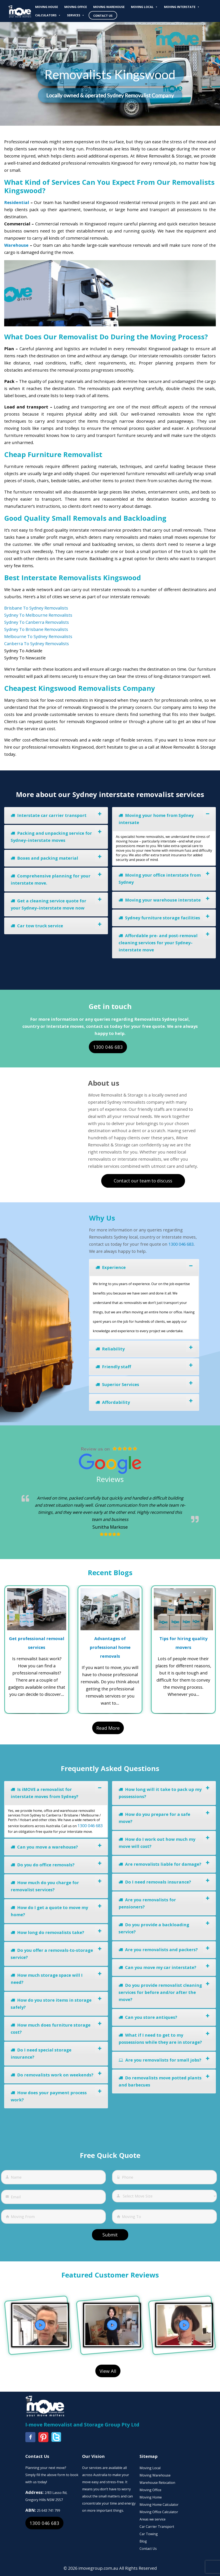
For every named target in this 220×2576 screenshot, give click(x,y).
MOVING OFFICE (75, 7)
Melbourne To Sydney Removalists (38, 636)
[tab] (56, 815)
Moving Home (151, 2497)
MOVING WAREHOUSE (109, 7)
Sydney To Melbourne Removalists (38, 615)
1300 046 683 (181, 1244)
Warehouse (16, 245)
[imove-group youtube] (44, 2441)
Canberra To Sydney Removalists (36, 643)
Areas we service (153, 2519)
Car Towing (149, 2534)
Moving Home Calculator (159, 2504)
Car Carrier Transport (157, 2526)
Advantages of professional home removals (110, 1647)
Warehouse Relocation (157, 2482)
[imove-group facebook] (31, 2441)
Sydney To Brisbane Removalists (36, 629)
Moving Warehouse (155, 2475)
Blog (143, 2541)
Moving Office (150, 2490)
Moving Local (150, 2468)
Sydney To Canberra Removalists (36, 622)
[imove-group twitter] (57, 2441)
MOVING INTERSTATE (182, 7)
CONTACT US (103, 16)
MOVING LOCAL (144, 7)
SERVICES (75, 15)
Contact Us (148, 2548)
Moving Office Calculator (159, 2512)
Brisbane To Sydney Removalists (36, 608)
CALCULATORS (48, 15)
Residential (16, 202)
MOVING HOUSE (46, 7)
